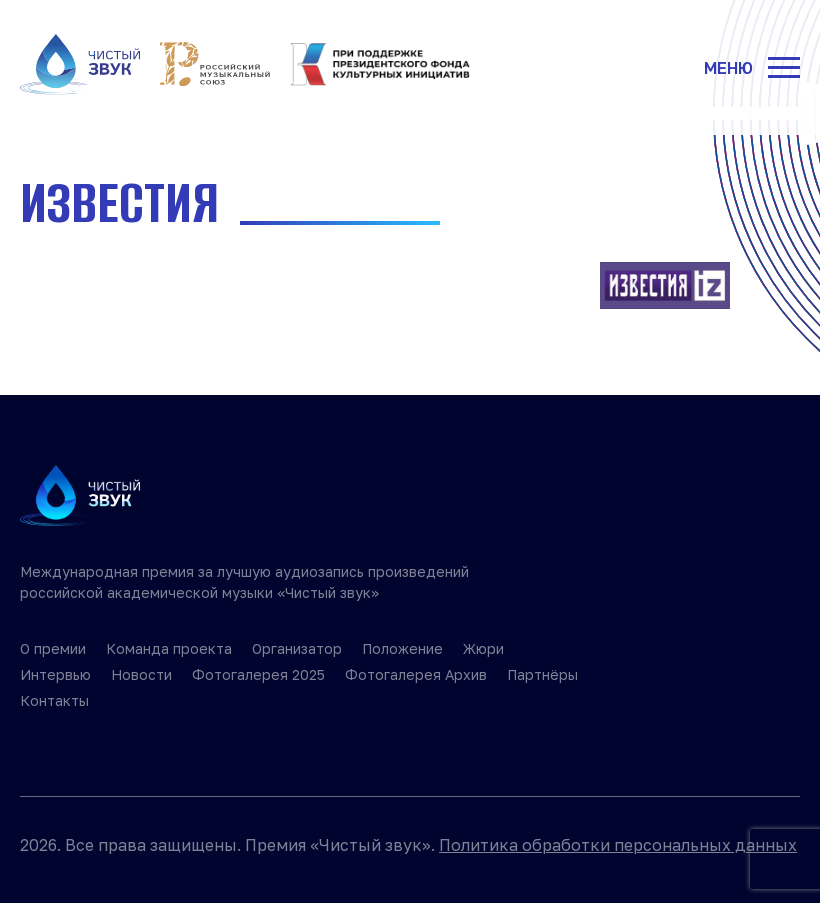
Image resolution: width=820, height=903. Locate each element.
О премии (53, 648)
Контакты (54, 700)
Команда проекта (169, 648)
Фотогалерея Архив (416, 674)
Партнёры (542, 674)
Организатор (297, 648)
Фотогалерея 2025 (258, 674)
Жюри (483, 648)
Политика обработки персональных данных (618, 845)
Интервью (55, 674)
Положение (402, 648)
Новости (141, 674)
